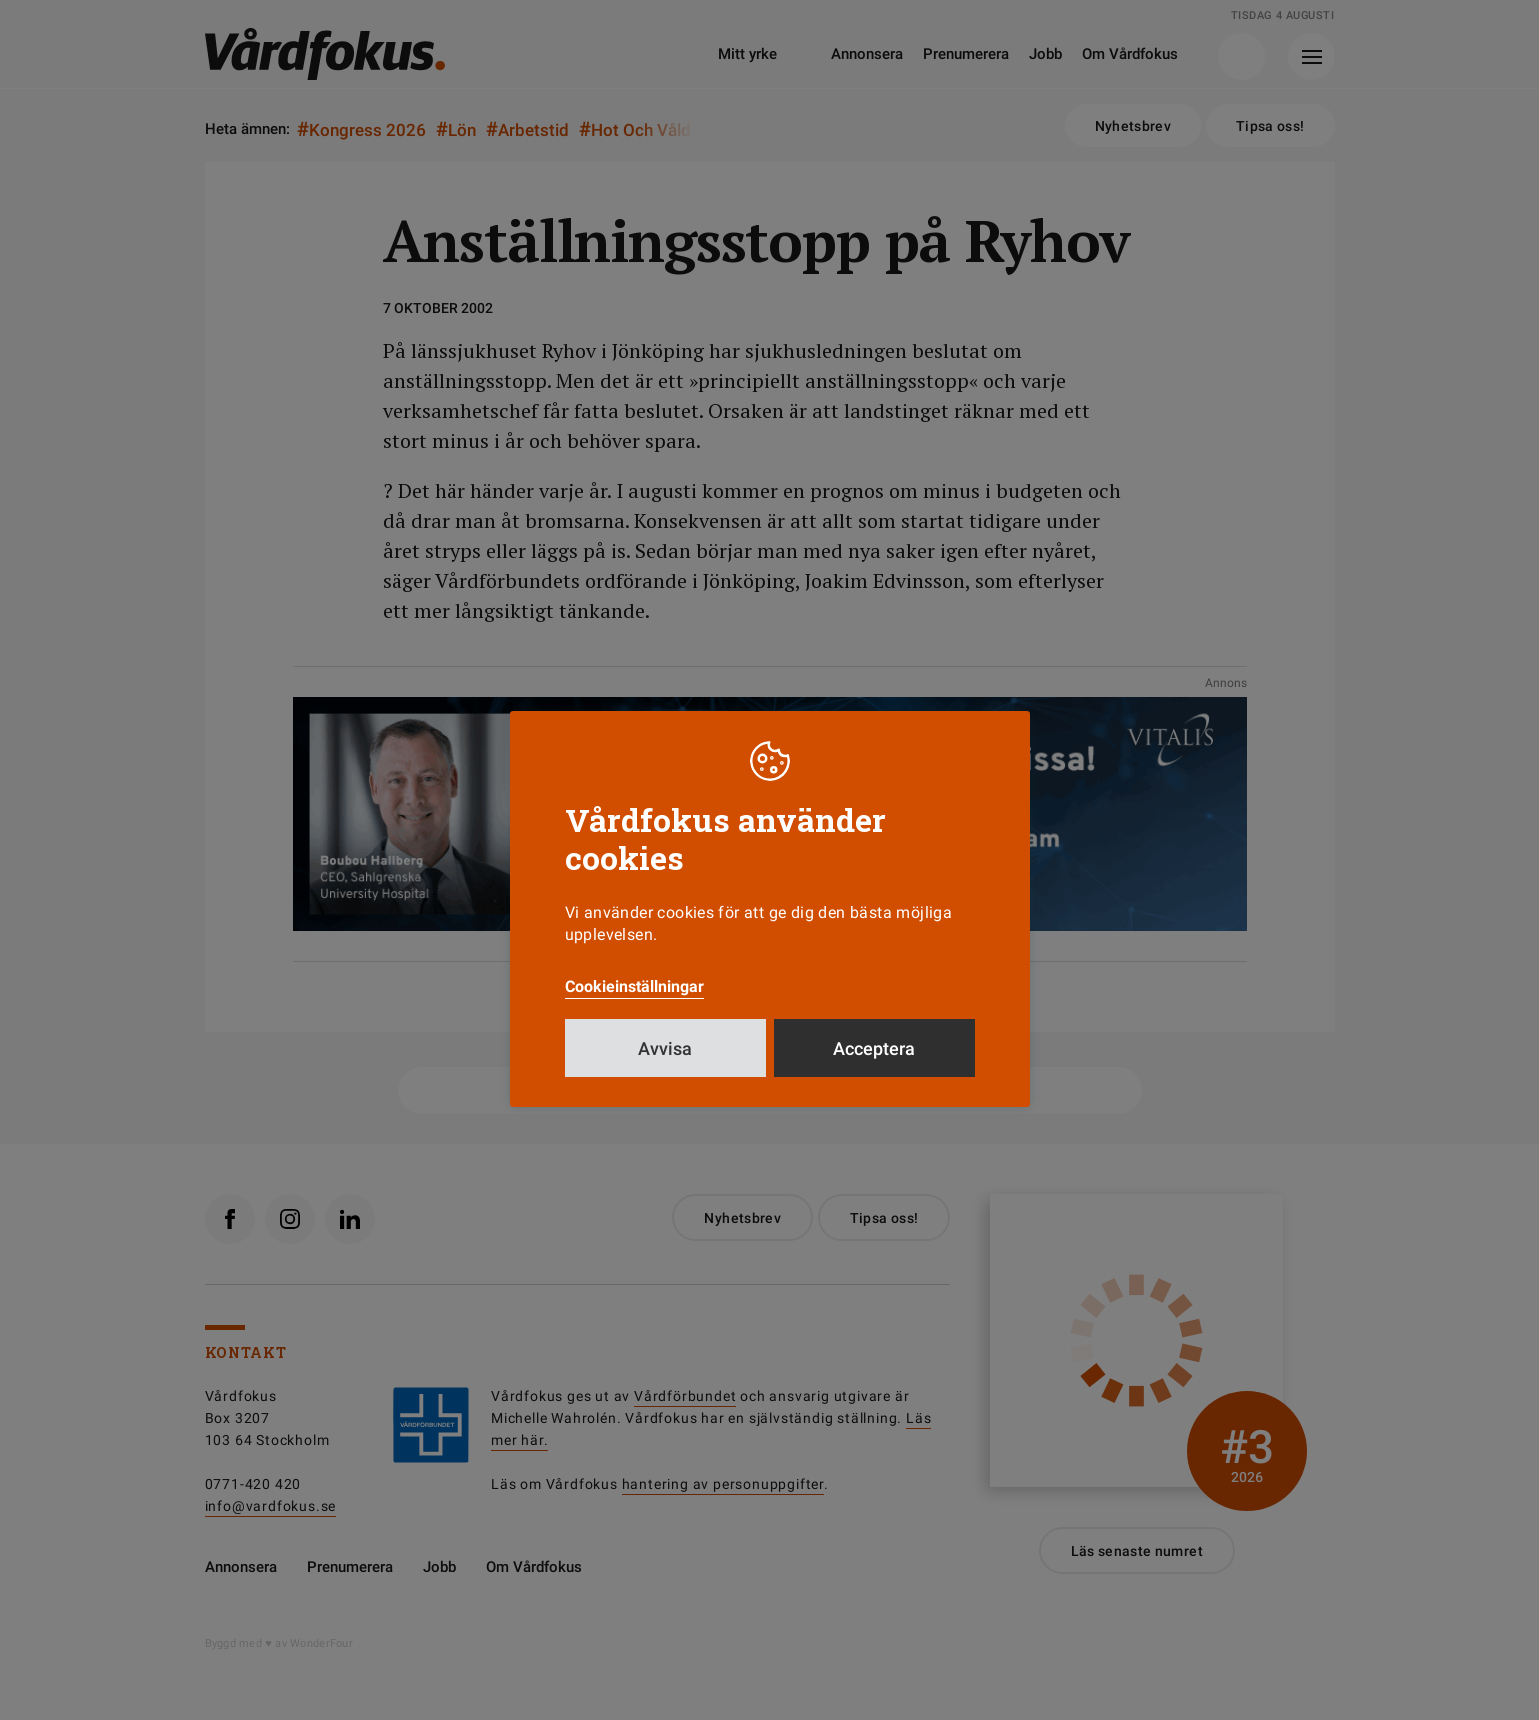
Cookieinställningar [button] (634, 986)
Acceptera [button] (874, 1048)
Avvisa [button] (665, 1048)
